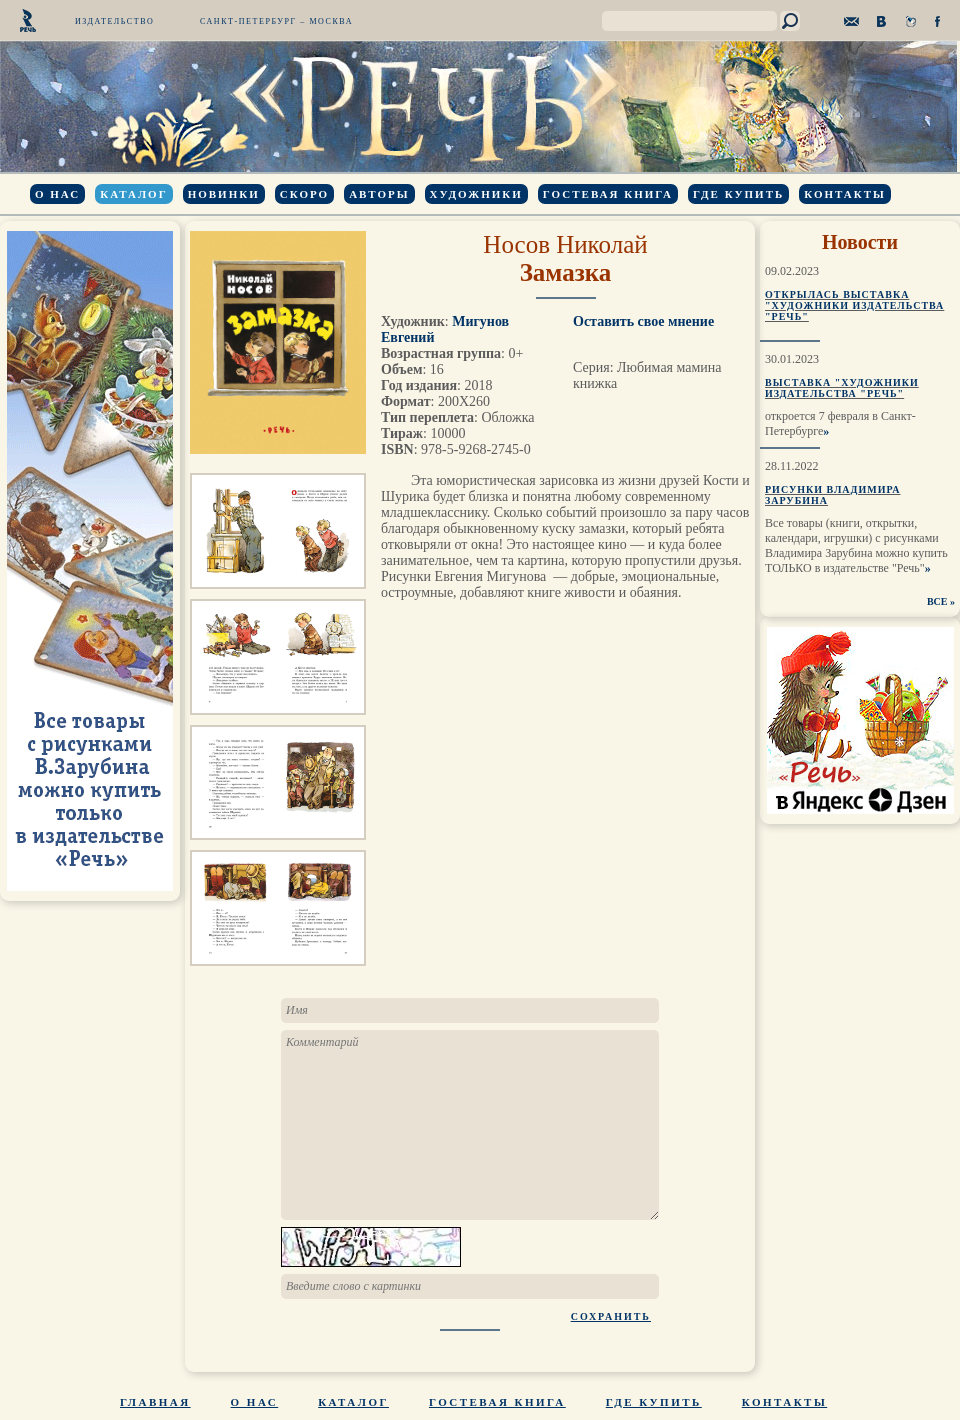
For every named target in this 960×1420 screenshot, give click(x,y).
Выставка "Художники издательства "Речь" (842, 388)
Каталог (133, 194)
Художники (476, 194)
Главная (155, 1402)
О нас (57, 194)
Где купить (738, 194)
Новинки (224, 194)
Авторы (379, 194)
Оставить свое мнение (643, 321)
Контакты (845, 194)
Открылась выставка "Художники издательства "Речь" (854, 305)
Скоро (304, 194)
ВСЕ (937, 601)
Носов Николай (565, 244)
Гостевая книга (608, 194)
